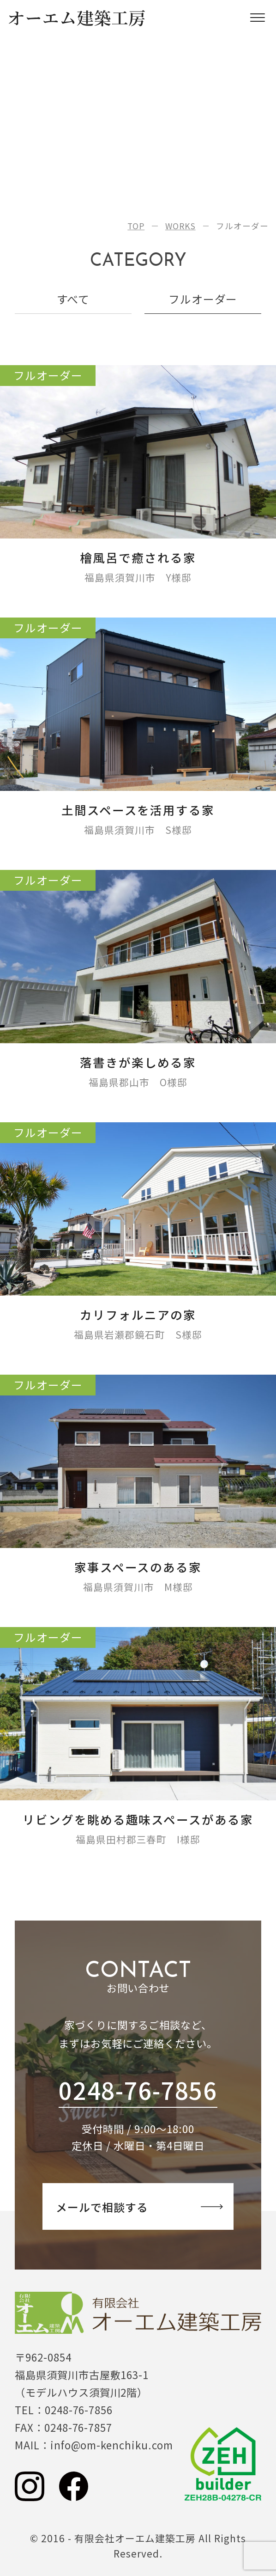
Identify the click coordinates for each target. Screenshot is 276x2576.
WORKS (180, 226)
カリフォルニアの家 (138, 1314)
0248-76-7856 (138, 2090)
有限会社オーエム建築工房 (138, 2313)
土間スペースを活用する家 (138, 809)
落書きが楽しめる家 (138, 1062)
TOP (135, 226)
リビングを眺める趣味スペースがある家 (138, 1819)
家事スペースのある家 (138, 1566)
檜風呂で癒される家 (138, 557)
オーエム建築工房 (76, 18)
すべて (73, 299)
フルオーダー (203, 299)
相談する (139, 2207)
